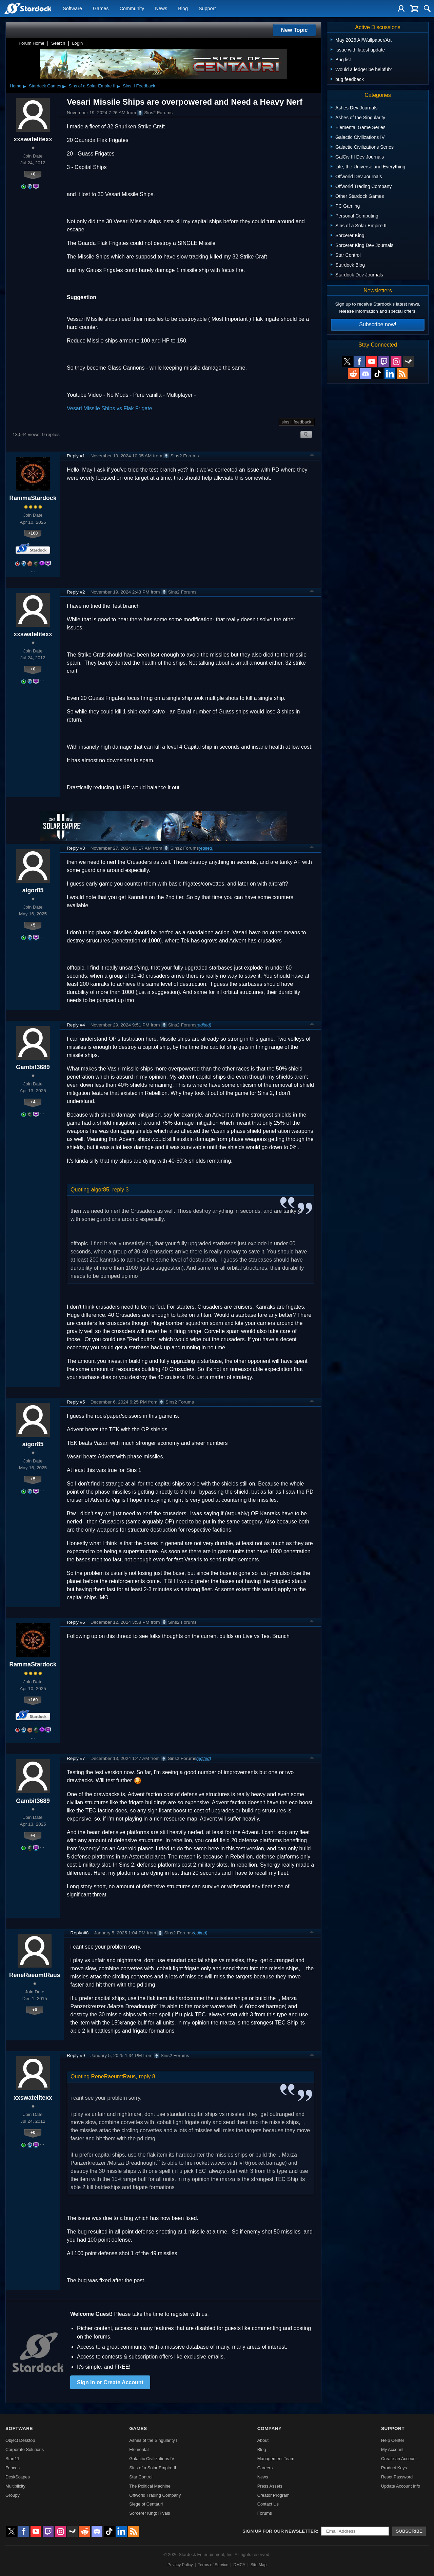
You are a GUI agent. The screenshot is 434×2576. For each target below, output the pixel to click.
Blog (183, 9)
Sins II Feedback (139, 85)
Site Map (259, 2564)
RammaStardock (33, 498)
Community (131, 9)
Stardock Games (45, 85)
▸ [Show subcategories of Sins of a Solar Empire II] (118, 86)
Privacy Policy (180, 2564)
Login (77, 43)
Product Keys (394, 2467)
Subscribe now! (377, 324)
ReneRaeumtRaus (34, 1975)
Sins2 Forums (155, 113)
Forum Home (31, 43)
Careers (265, 2467)
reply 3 (120, 1189)
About (263, 2440)
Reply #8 (80, 1932)
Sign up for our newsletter (279, 2531)
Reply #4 (76, 1024)
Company (269, 2428)
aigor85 (33, 890)
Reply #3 (76, 848)
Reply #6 (76, 1622)
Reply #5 (76, 1402)
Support (207, 9)
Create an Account (399, 2458)
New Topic (294, 30)
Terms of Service (213, 2564)
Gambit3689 (33, 1067)
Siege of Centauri (146, 2504)
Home (15, 85)
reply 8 (147, 2076)
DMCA (239, 2564)
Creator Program (273, 2495)
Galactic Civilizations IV (151, 2458)
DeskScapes (17, 2476)
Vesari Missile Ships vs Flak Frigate (109, 408)
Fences (12, 2467)
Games (100, 9)
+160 (33, 533)
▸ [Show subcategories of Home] (24, 86)
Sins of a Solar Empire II (91, 85)
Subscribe (409, 2531)
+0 (33, 173)
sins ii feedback (297, 421)
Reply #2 (76, 592)
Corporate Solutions (24, 2449)
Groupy (12, 2495)
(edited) (206, 848)
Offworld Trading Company (155, 2495)
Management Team (275, 2458)
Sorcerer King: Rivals (149, 2513)
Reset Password (397, 2476)
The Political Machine (150, 2486)
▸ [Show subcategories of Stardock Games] (64, 86)
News (161, 9)
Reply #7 (76, 1758)
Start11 (12, 2458)
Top (312, 455)
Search (58, 43)
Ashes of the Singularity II (153, 2440)
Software (72, 9)
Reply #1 (76, 455)
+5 (33, 925)
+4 (33, 1101)
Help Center (392, 2440)
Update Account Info (400, 2486)
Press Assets (269, 2486)
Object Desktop (20, 2440)
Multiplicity (15, 2486)
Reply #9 (76, 2055)
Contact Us (268, 2504)
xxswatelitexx (33, 139)
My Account (392, 2449)
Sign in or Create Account (110, 2382)
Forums (264, 2513)
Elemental (139, 2449)
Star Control (140, 2476)
